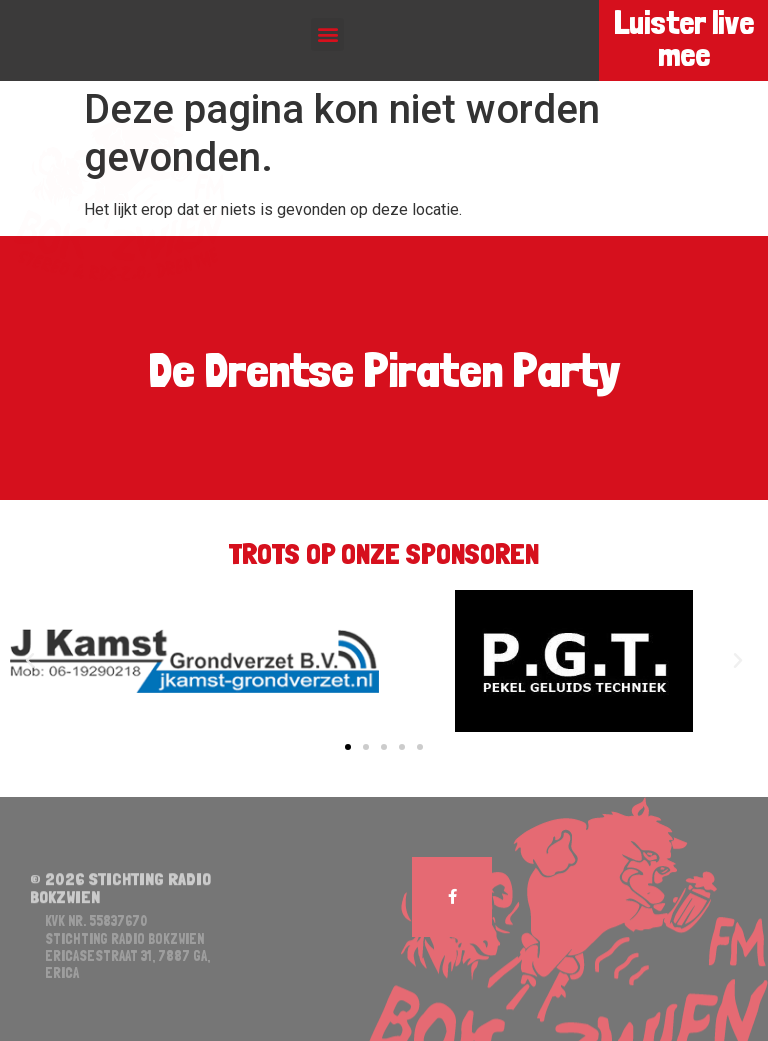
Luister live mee (683, 39)
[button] (327, 34)
